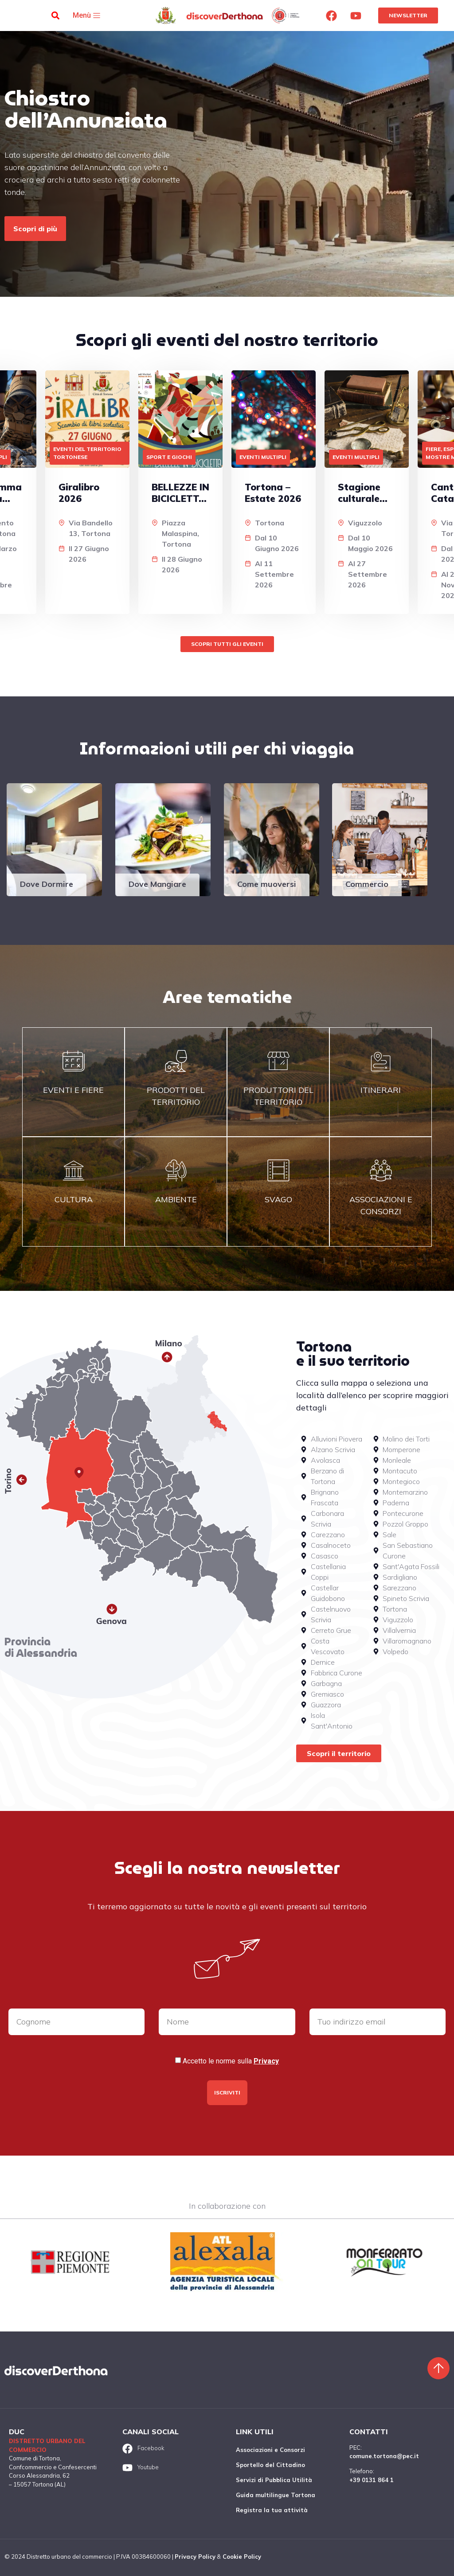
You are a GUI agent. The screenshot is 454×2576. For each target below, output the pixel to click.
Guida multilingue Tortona (275, 2494)
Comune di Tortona (34, 2458)
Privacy (266, 2061)
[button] (55, 15)
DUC (16, 2431)
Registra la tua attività (272, 2510)
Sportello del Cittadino (270, 2464)
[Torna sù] (438, 2368)
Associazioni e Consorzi (270, 2449)
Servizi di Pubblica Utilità (274, 2479)
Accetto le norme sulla (231, 2061)
